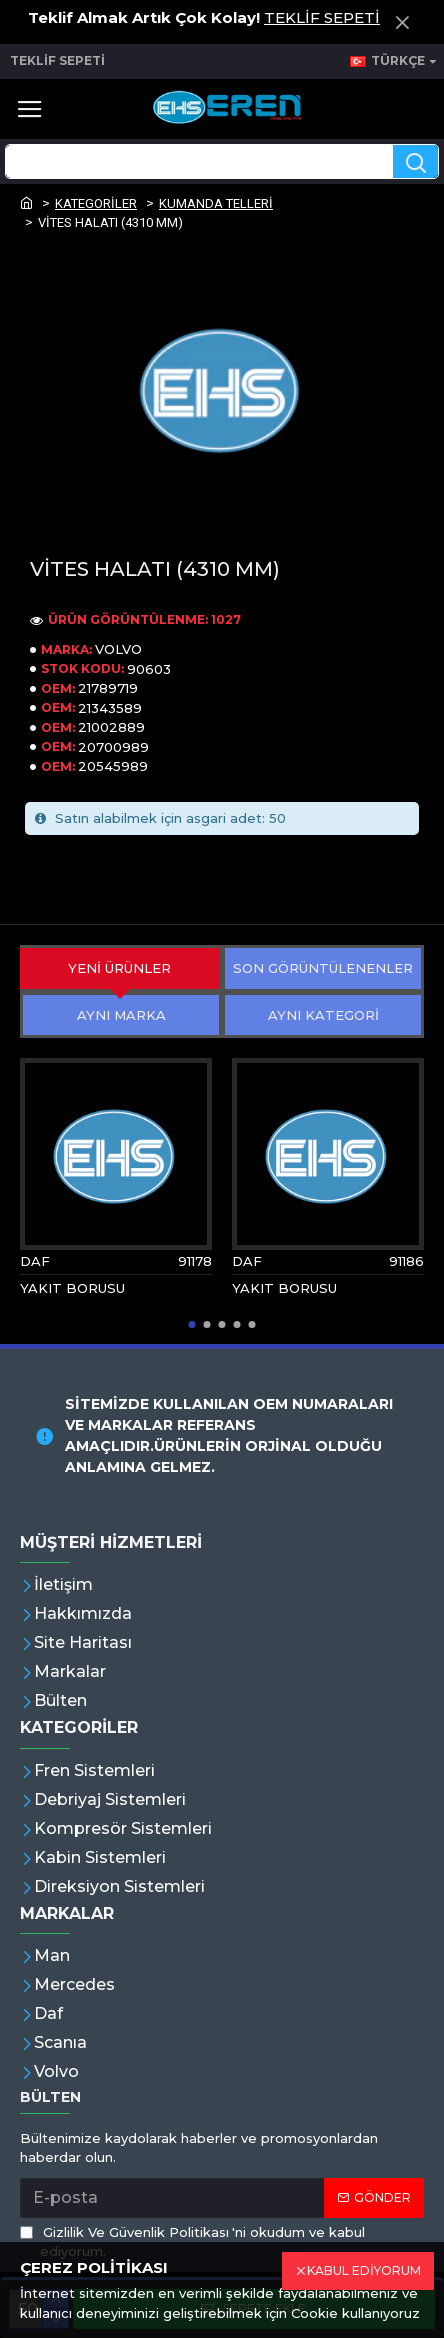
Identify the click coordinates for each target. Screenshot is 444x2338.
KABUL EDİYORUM (364, 2270)
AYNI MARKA (121, 1015)
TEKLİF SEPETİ (322, 17)
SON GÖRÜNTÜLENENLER (323, 968)
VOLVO (118, 649)
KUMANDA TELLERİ (216, 203)
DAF (35, 1261)
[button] (192, 1324)
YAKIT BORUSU (72, 1288)
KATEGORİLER (96, 203)
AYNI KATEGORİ (323, 1015)
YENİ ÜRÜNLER (119, 968)
